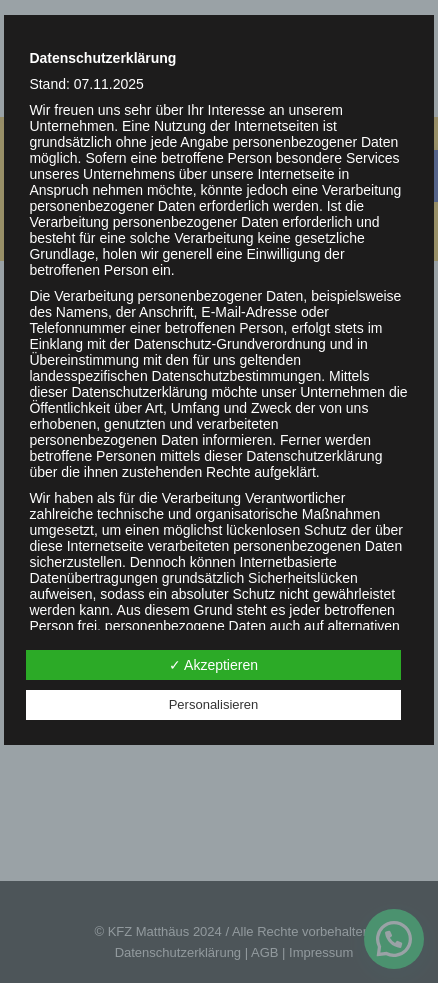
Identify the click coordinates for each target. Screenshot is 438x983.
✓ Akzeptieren (213, 665)
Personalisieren (214, 704)
